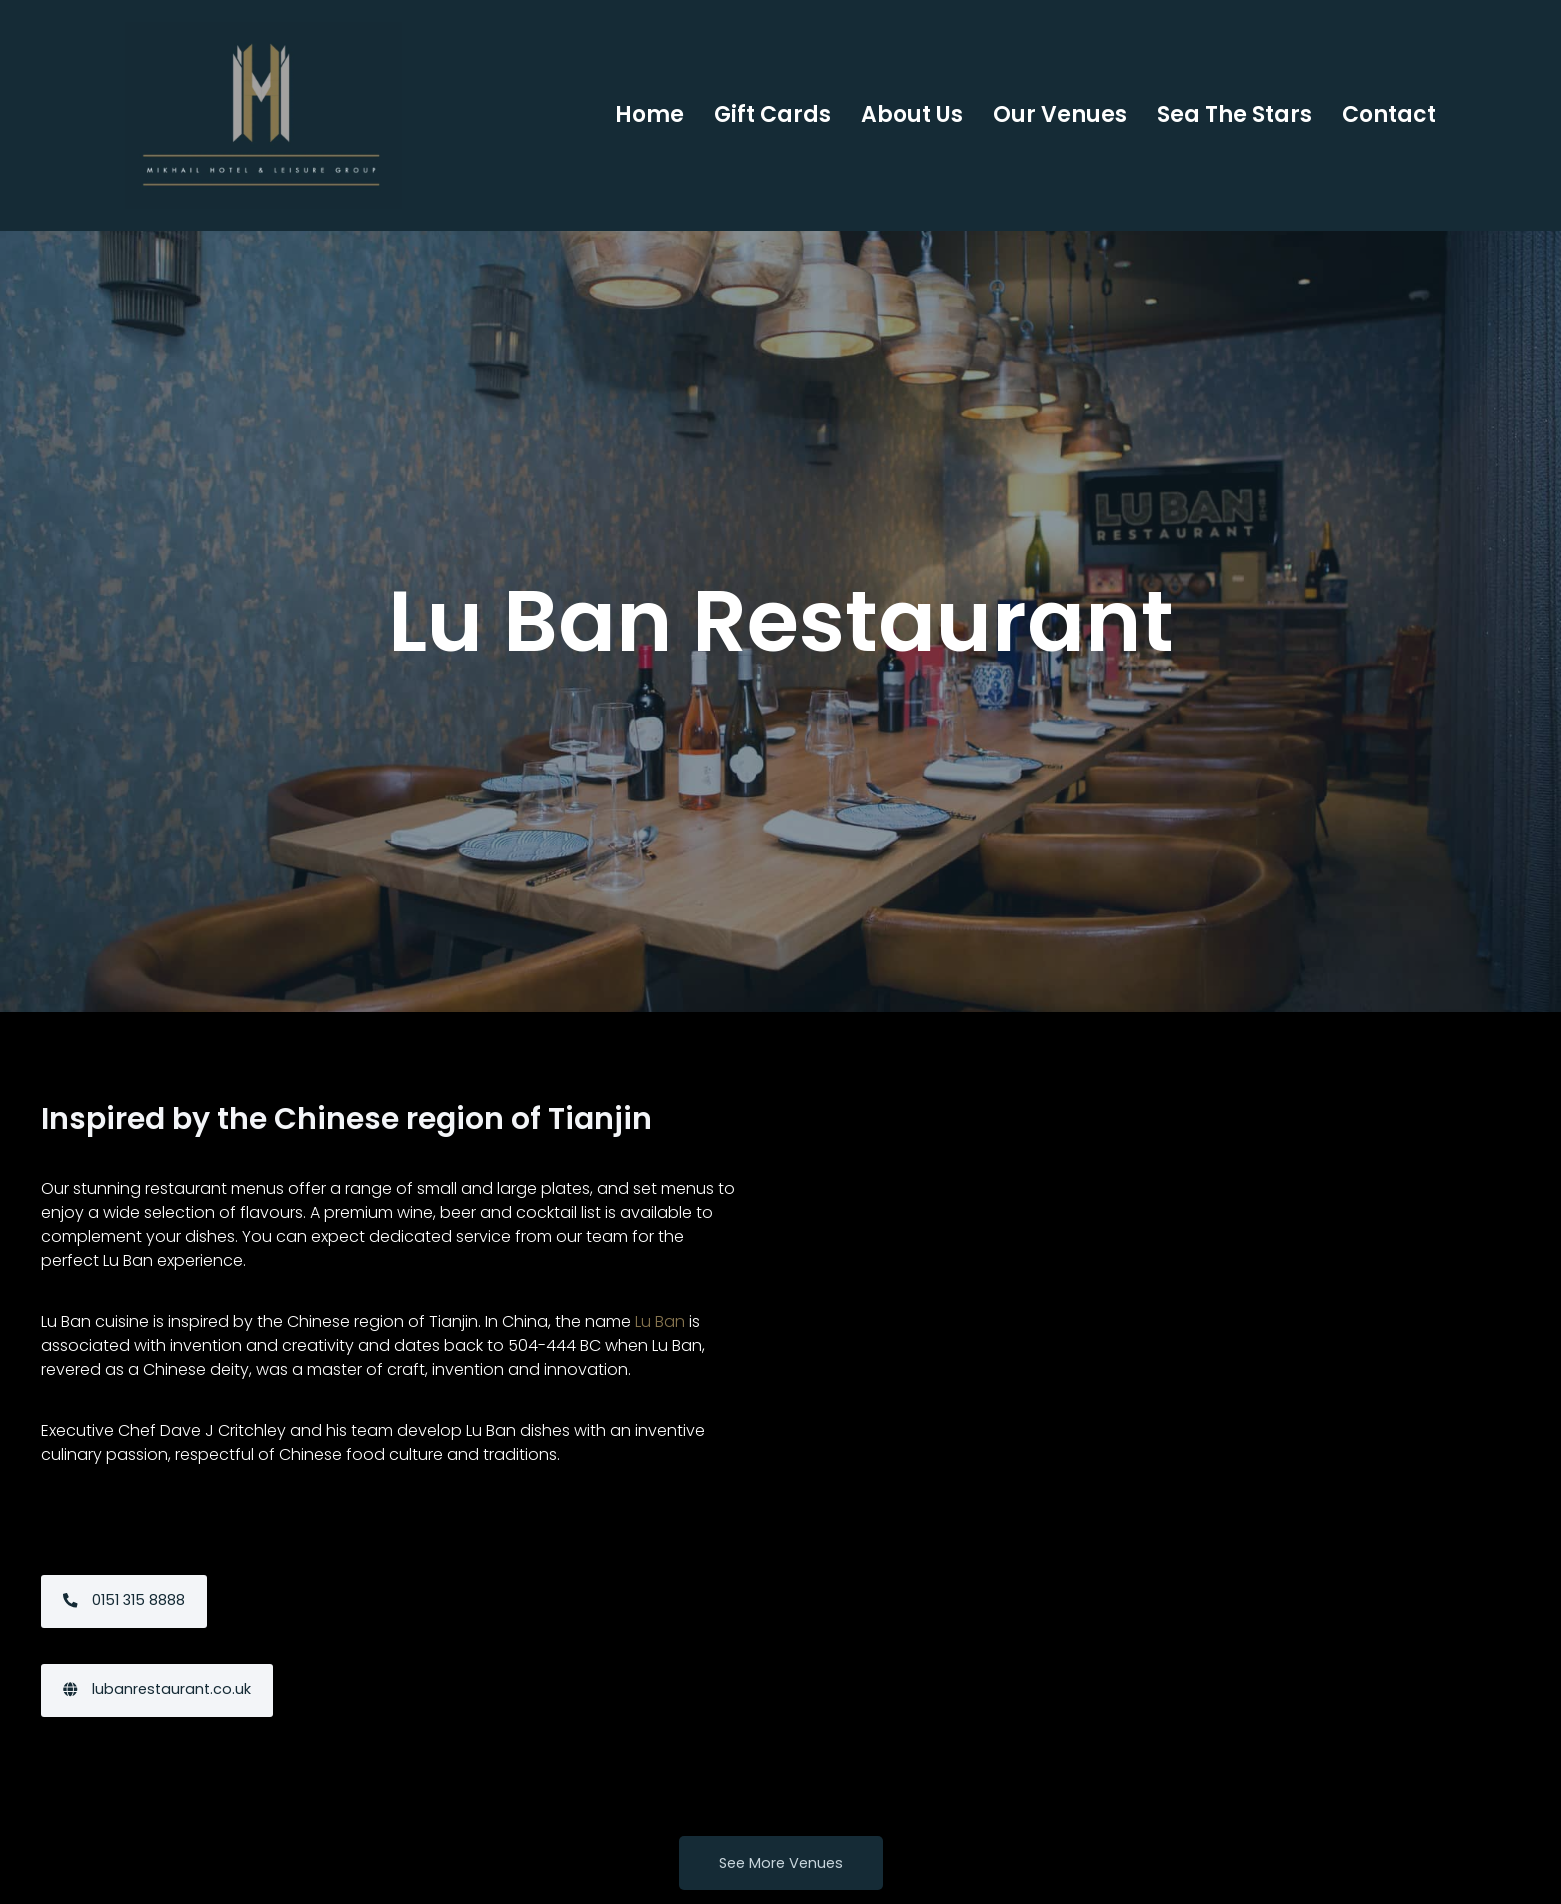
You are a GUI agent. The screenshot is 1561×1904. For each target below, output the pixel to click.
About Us (912, 114)
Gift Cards (772, 114)
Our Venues (1060, 114)
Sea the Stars (1234, 114)
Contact (1389, 114)
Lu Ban (660, 1282)
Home (649, 114)
